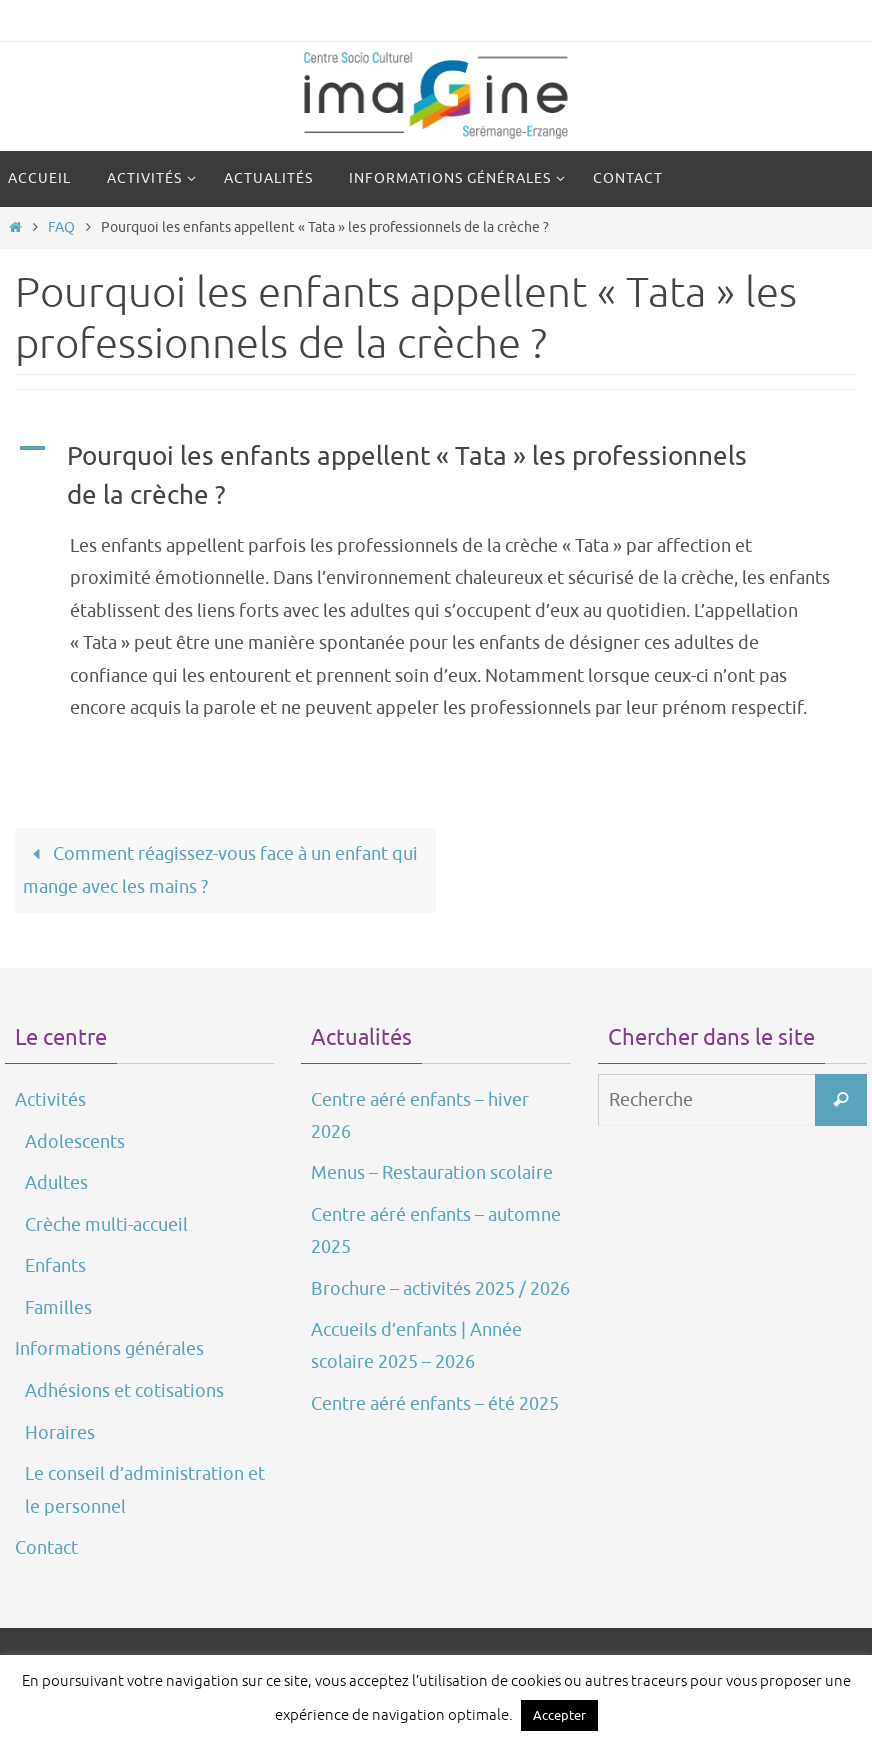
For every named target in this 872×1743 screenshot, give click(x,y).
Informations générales (109, 1349)
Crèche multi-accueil (106, 1225)
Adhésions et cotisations (124, 1391)
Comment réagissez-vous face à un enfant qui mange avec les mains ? (220, 870)
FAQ (61, 227)
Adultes (56, 1183)
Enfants (55, 1266)
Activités (50, 1100)
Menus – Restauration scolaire (432, 1173)
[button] (436, 476)
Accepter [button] (559, 1715)
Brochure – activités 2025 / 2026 (440, 1289)
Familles (58, 1308)
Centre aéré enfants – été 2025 (435, 1404)
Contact (46, 1548)
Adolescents (75, 1142)
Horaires (60, 1433)
